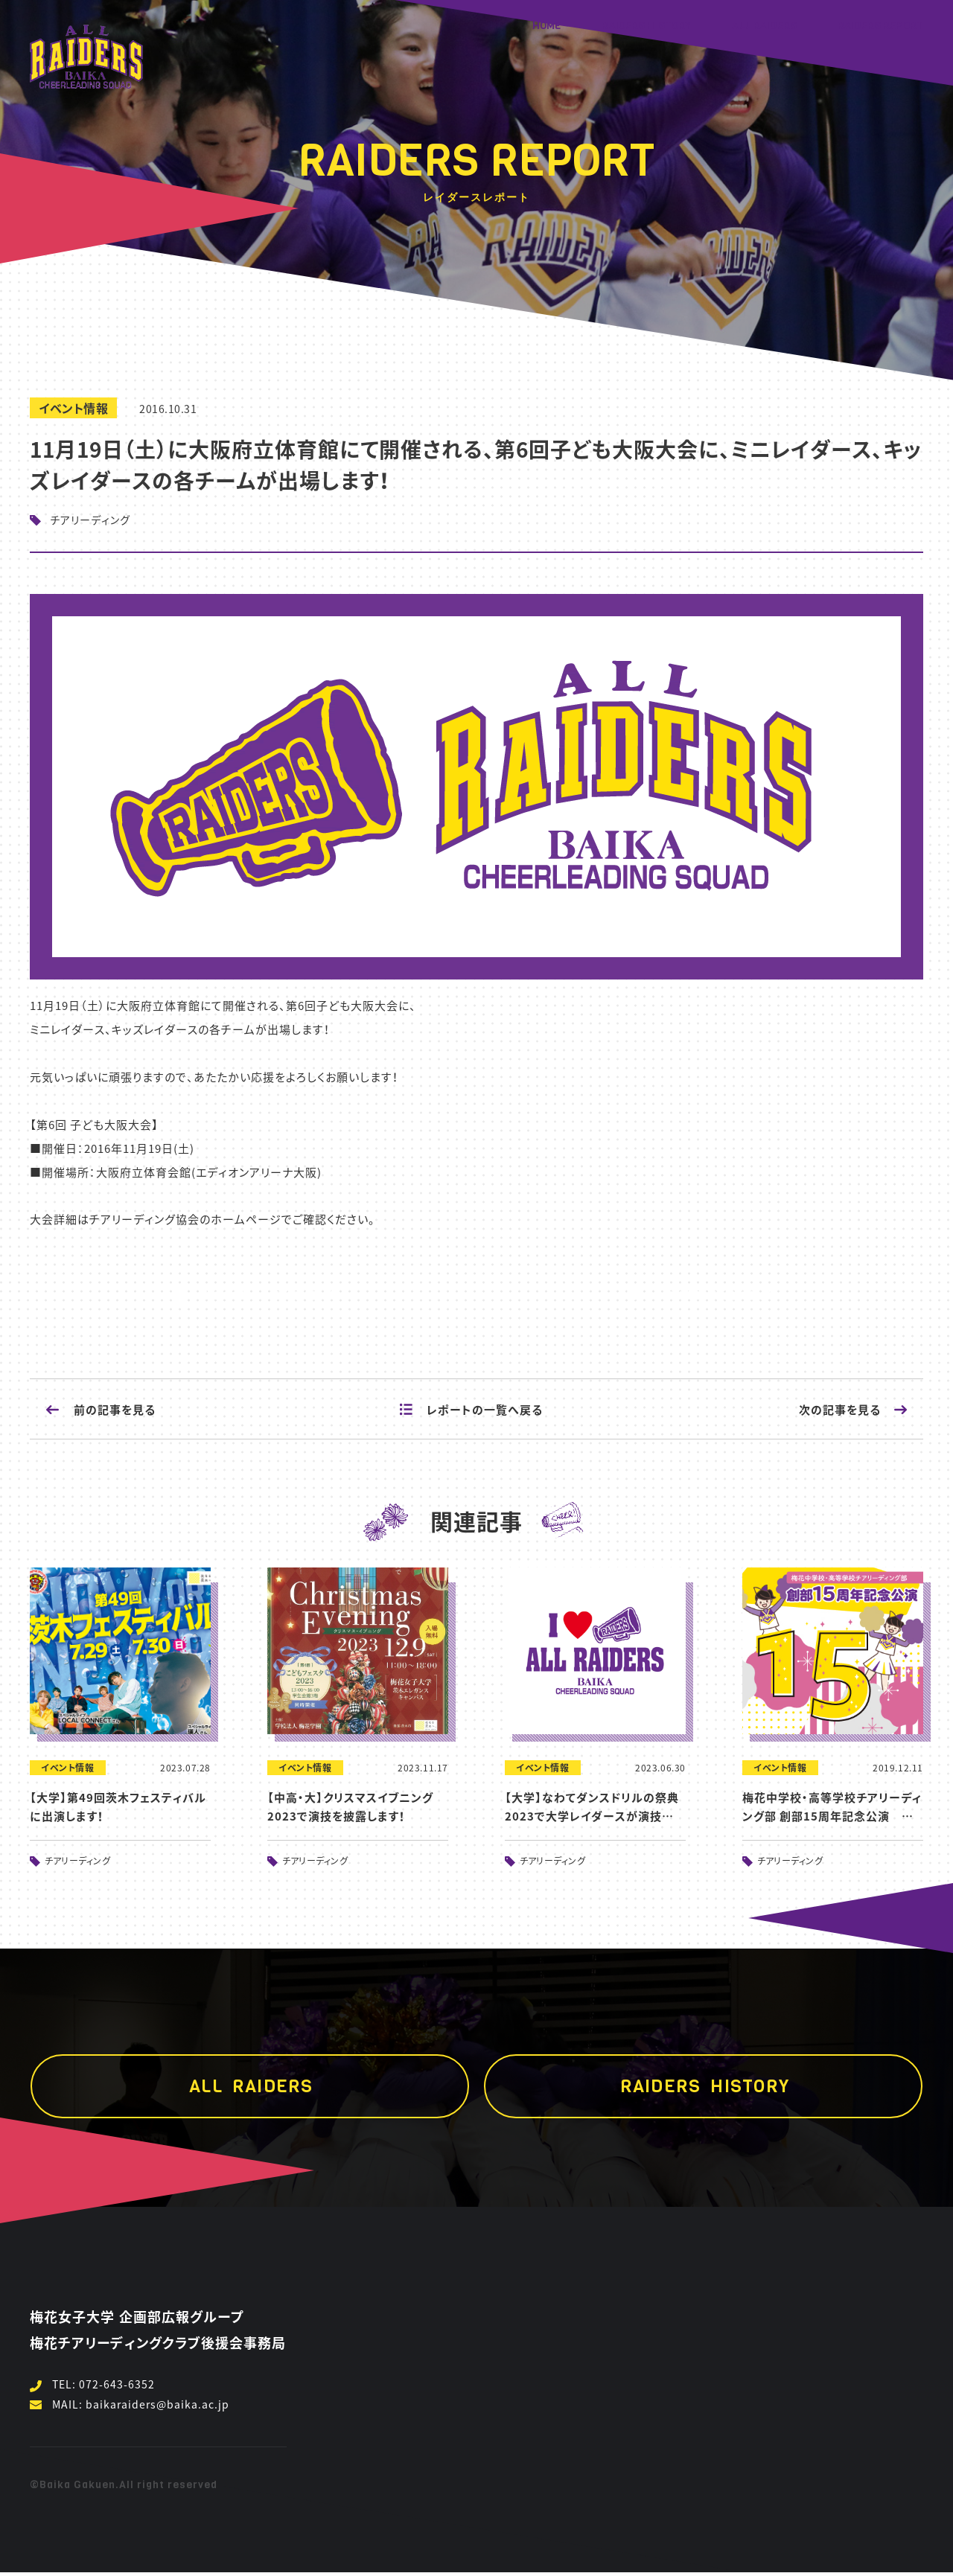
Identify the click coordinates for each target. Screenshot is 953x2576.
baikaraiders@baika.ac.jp (157, 2404)
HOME (546, 26)
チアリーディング (90, 519)
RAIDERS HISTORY (646, 26)
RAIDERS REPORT (880, 26)
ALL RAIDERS (764, 26)
